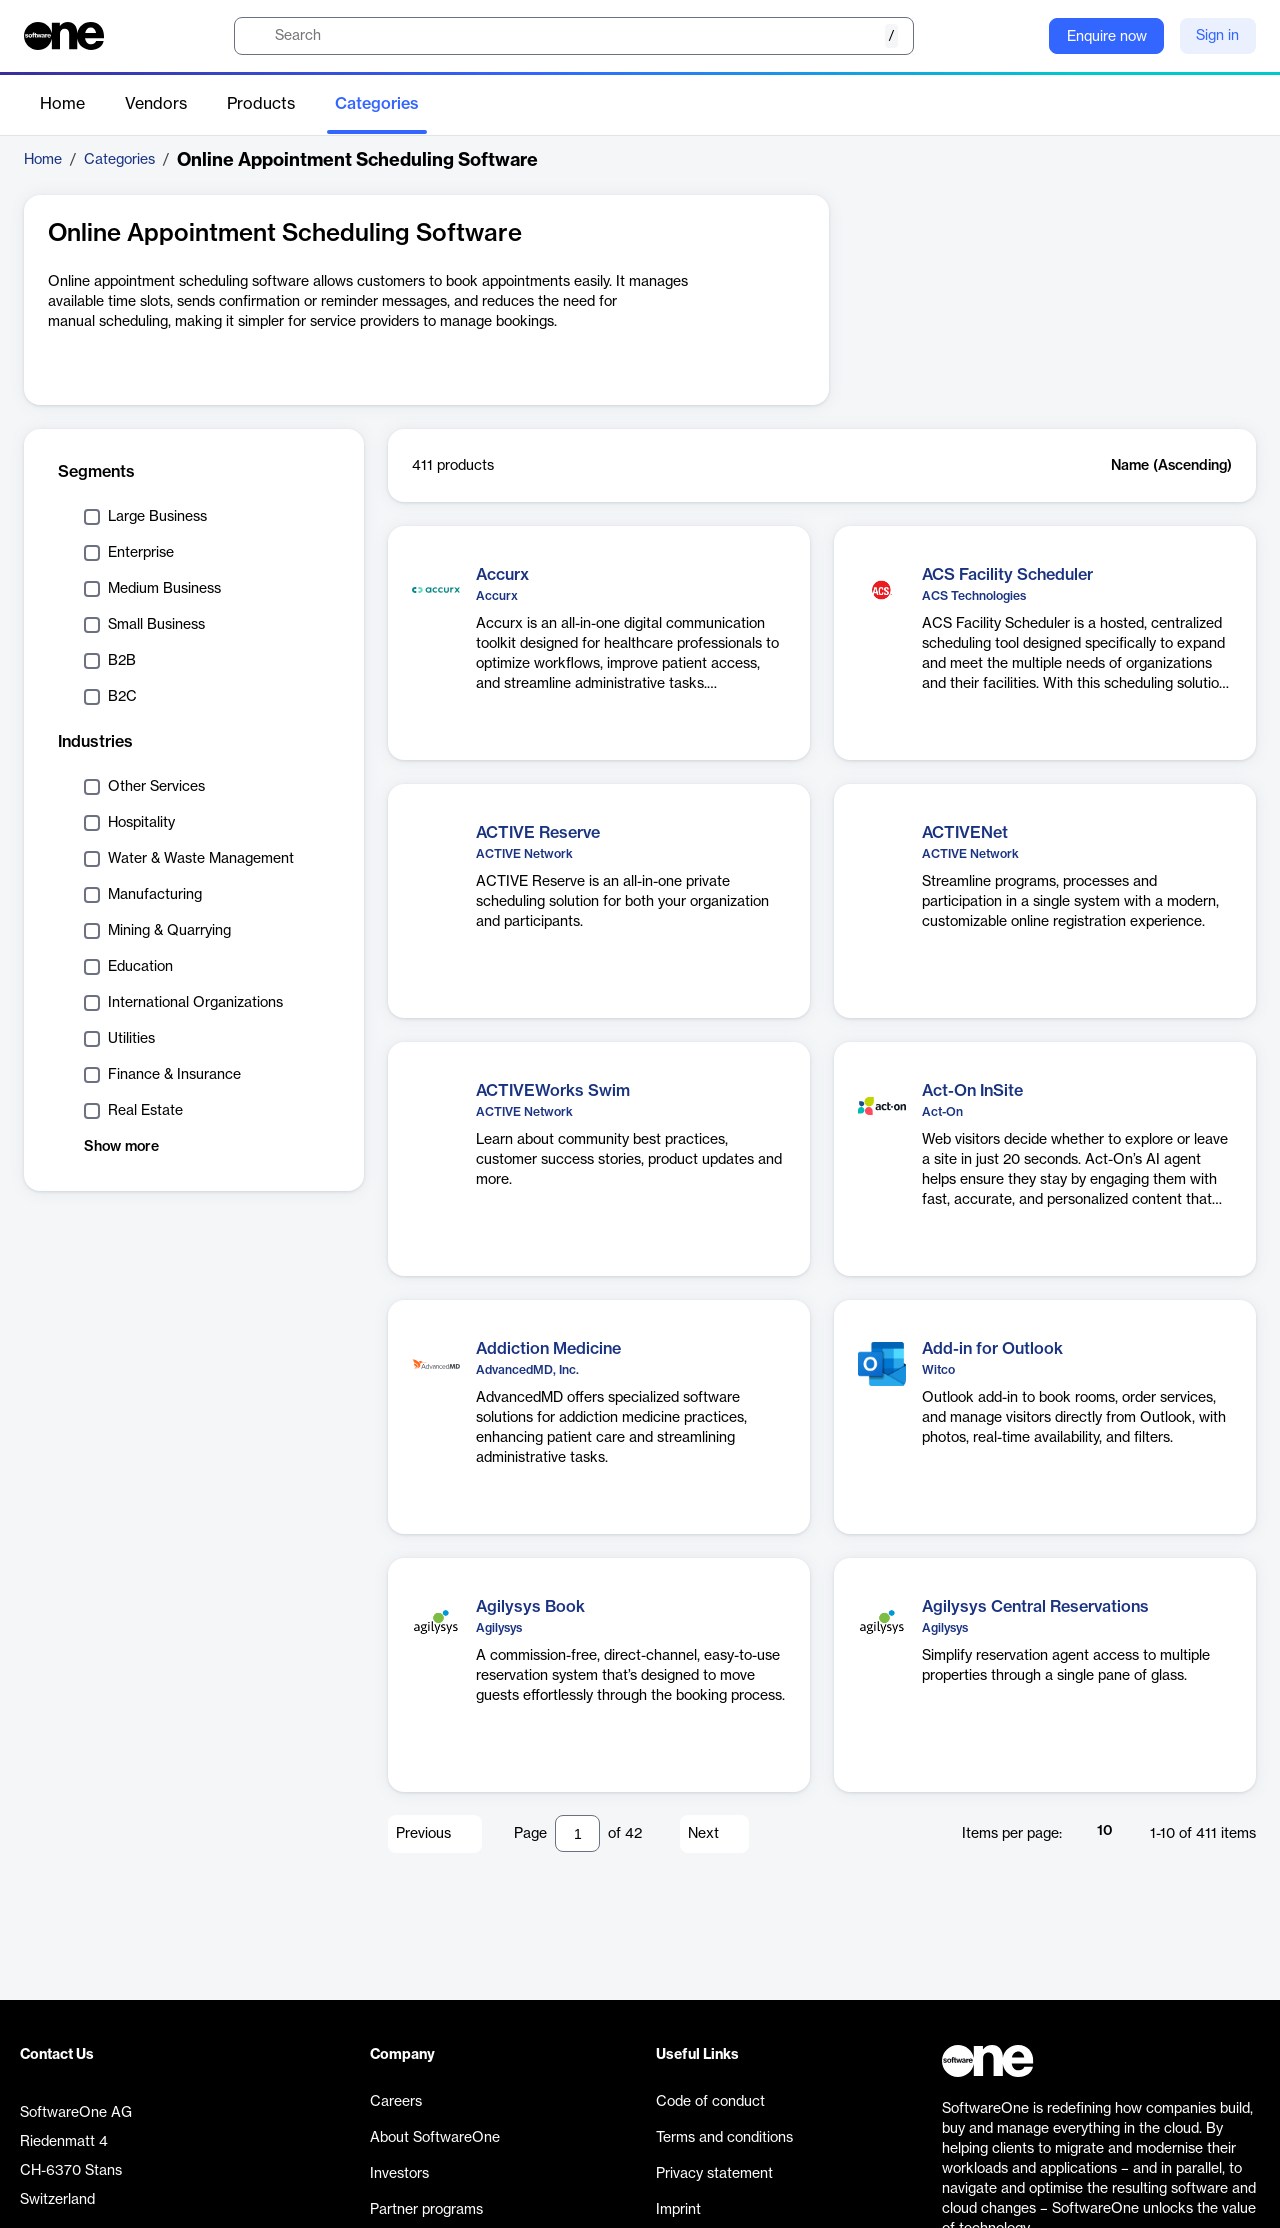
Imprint (678, 2210)
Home (62, 104)
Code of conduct (710, 2102)
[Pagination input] (577, 1833)
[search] (574, 36)
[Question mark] (1021, 36)
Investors (399, 2174)
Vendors (156, 104)
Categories (377, 104)
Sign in (1217, 36)
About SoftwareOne (435, 2138)
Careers (396, 2102)
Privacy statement (714, 2174)
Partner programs (426, 2210)
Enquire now (1107, 37)
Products (261, 104)
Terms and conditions (724, 2138)
